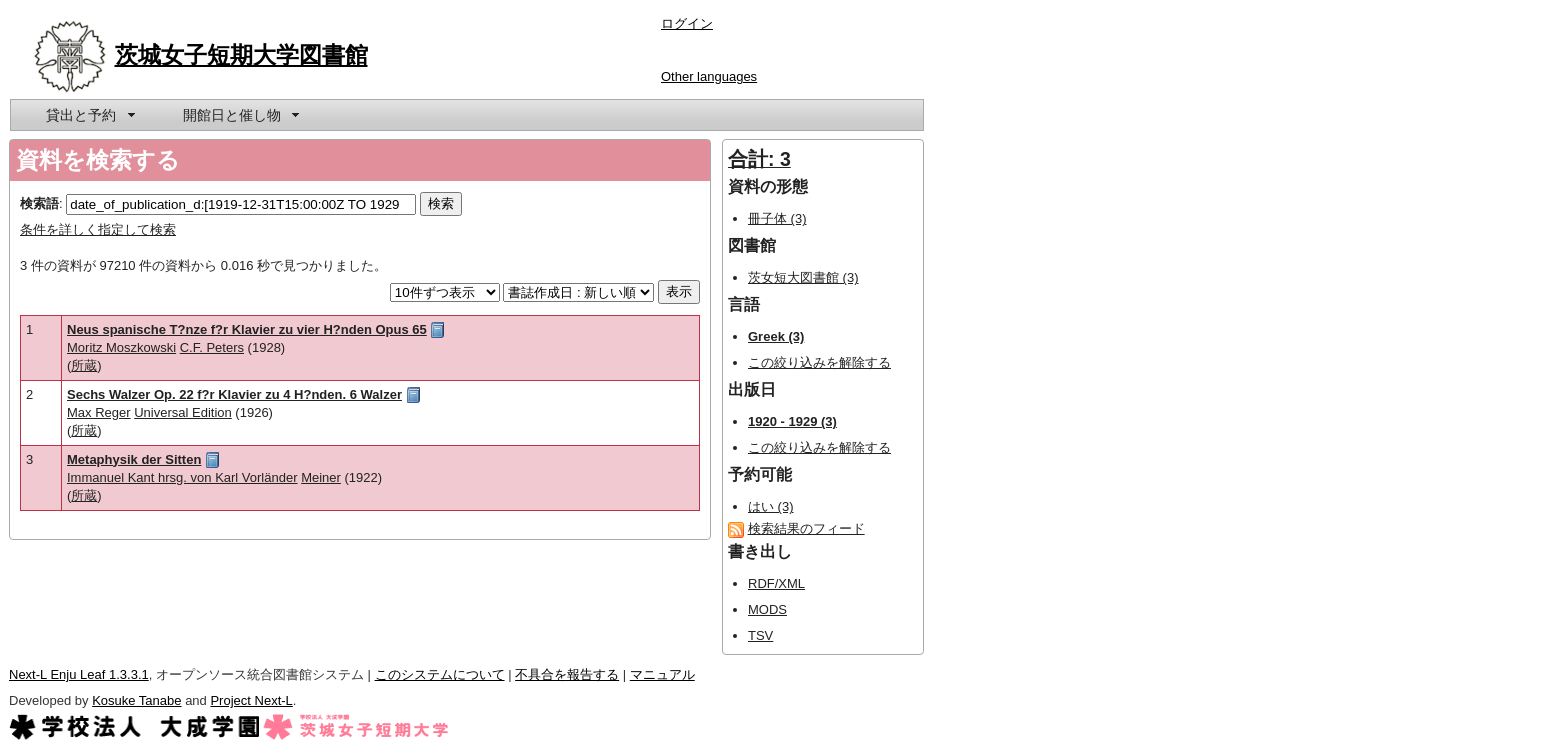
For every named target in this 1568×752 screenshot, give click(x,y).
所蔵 (84, 365)
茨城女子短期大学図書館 (241, 55)
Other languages (709, 76)
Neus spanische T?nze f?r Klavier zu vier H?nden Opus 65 (247, 329)
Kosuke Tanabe (136, 700)
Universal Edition (183, 412)
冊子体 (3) (777, 218)
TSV (760, 635)
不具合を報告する (567, 674)
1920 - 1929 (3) (792, 421)
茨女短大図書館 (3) (803, 277)
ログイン (687, 23)
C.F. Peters (212, 347)
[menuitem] (89, 115)
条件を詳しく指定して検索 (98, 229)
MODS (767, 609)
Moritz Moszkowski (121, 347)
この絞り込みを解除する (819, 362)
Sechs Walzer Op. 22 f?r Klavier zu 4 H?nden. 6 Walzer (234, 394)
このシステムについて (440, 674)
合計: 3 (759, 159)
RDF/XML (776, 583)
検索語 (39, 203)
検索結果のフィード (806, 528)
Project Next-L (251, 700)
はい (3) (771, 506)
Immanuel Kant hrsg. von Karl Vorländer (182, 477)
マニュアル (662, 674)
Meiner (321, 477)
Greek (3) (776, 336)
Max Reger (99, 412)
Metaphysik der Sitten (134, 459)
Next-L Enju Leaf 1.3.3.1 (79, 674)
